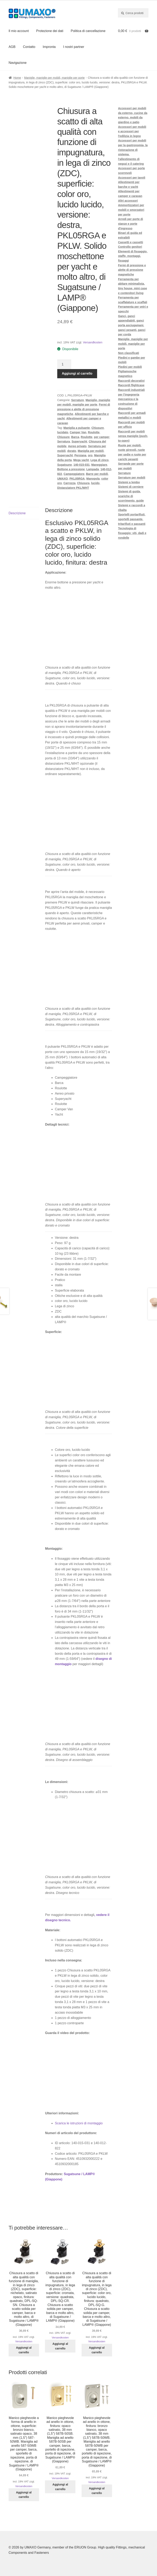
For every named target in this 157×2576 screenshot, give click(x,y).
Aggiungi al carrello (77, 373)
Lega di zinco (99, 460)
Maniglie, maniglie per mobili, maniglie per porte (54, 77)
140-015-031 (81, 464)
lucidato (62, 432)
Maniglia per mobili (91, 450)
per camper (101, 437)
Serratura (63, 441)
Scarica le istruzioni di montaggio (79, 2123)
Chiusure (97, 427)
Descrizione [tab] (17, 513)
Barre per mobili (97, 474)
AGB (12, 47)
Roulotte (94, 432)
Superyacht (79, 441)
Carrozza (69, 483)
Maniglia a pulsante (76, 427)
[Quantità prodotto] (64, 364)
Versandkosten (92, 342)
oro (90, 455)
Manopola (93, 478)
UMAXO (62, 478)
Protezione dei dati (49, 31)
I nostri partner (73, 47)
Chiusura (83, 483)
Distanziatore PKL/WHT (73, 487)
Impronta (49, 47)
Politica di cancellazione (88, 31)
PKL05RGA (77, 478)
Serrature (77, 400)
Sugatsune (64, 464)
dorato (71, 450)
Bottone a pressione (71, 469)
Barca (75, 437)
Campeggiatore (74, 474)
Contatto (29, 47)
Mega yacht (81, 460)
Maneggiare (99, 464)
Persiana (80, 455)
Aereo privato (77, 446)
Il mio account (19, 31)
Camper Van (78, 432)
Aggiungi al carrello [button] (23, 2350)
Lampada (92, 469)
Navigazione (18, 62)
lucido (95, 483)
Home (17, 77)
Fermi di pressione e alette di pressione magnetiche (83, 409)
